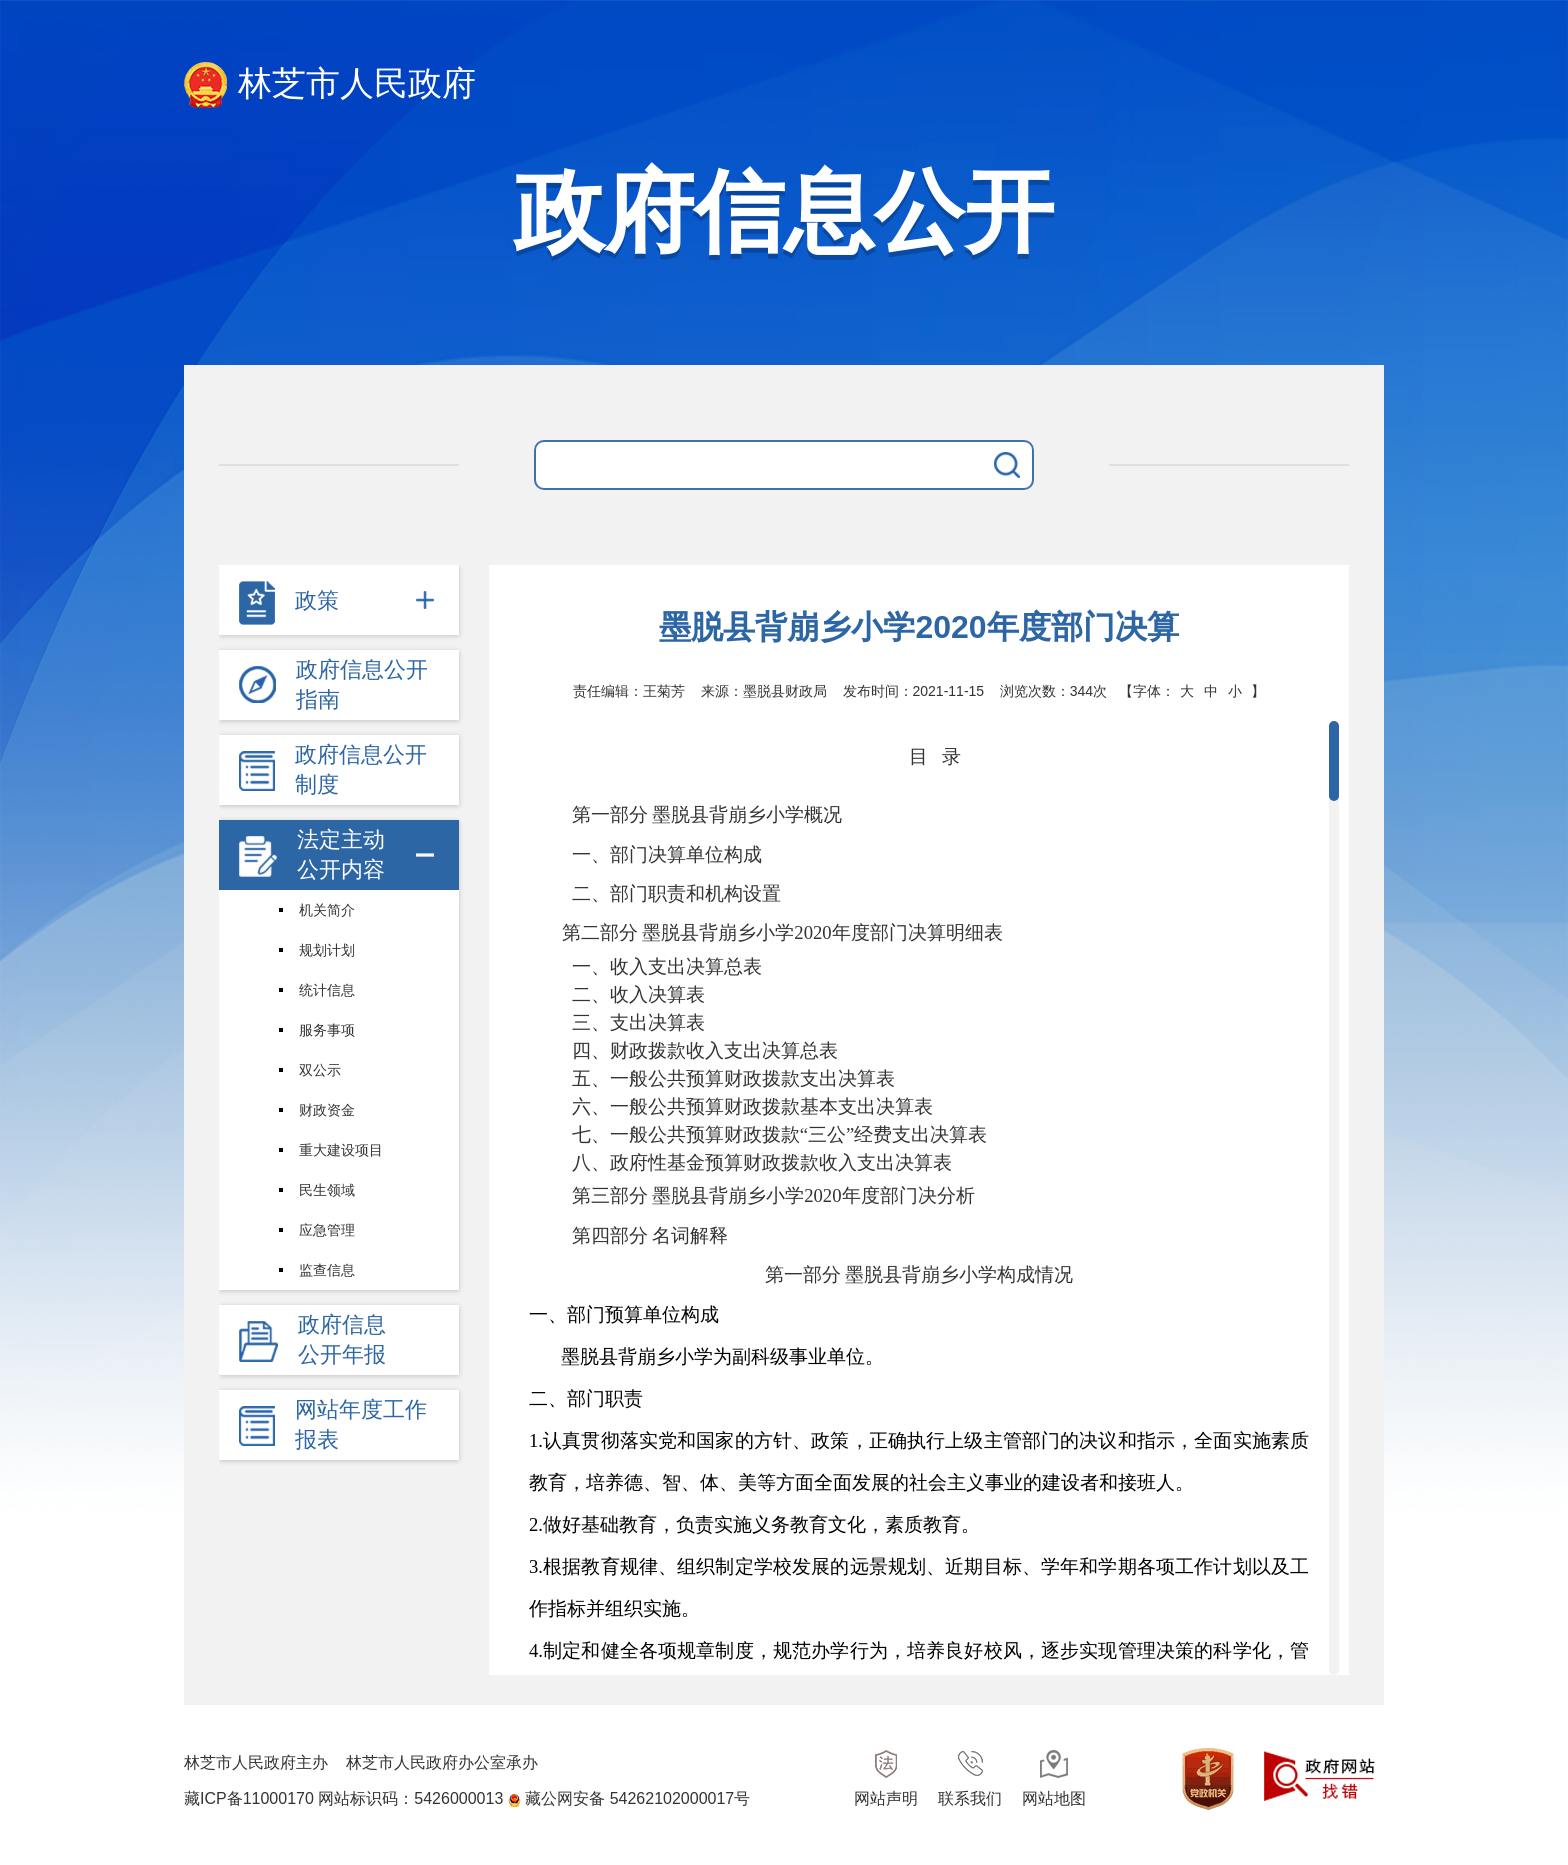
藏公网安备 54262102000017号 (637, 1798)
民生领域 (327, 1190)
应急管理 (327, 1230)
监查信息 (327, 1270)
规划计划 (327, 950)
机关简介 (327, 910)
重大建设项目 (341, 1150)
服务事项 (327, 1030)
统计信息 (327, 990)
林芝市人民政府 (330, 85)
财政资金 (327, 1110)
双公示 (320, 1070)
